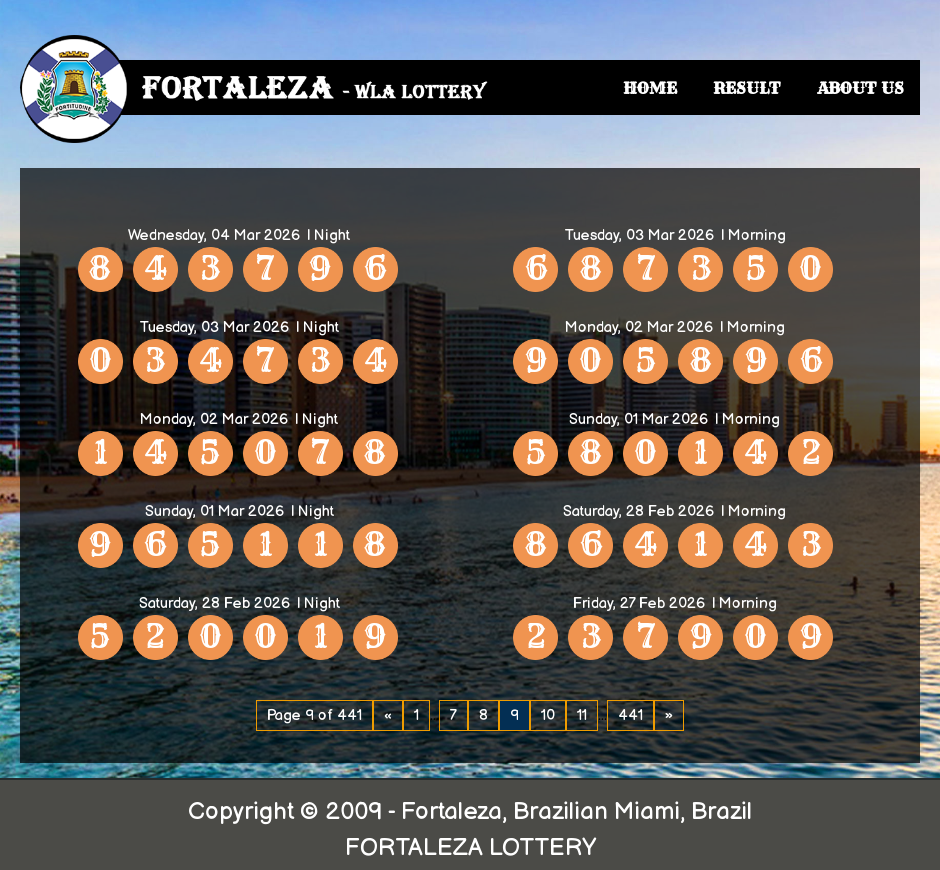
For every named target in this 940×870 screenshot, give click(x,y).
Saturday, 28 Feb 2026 (638, 511)
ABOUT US (860, 88)
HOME (650, 88)
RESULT (747, 88)
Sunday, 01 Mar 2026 (638, 419)
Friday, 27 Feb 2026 (639, 603)
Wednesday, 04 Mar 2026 (214, 235)
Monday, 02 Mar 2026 (639, 327)
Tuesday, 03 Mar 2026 (639, 235)
